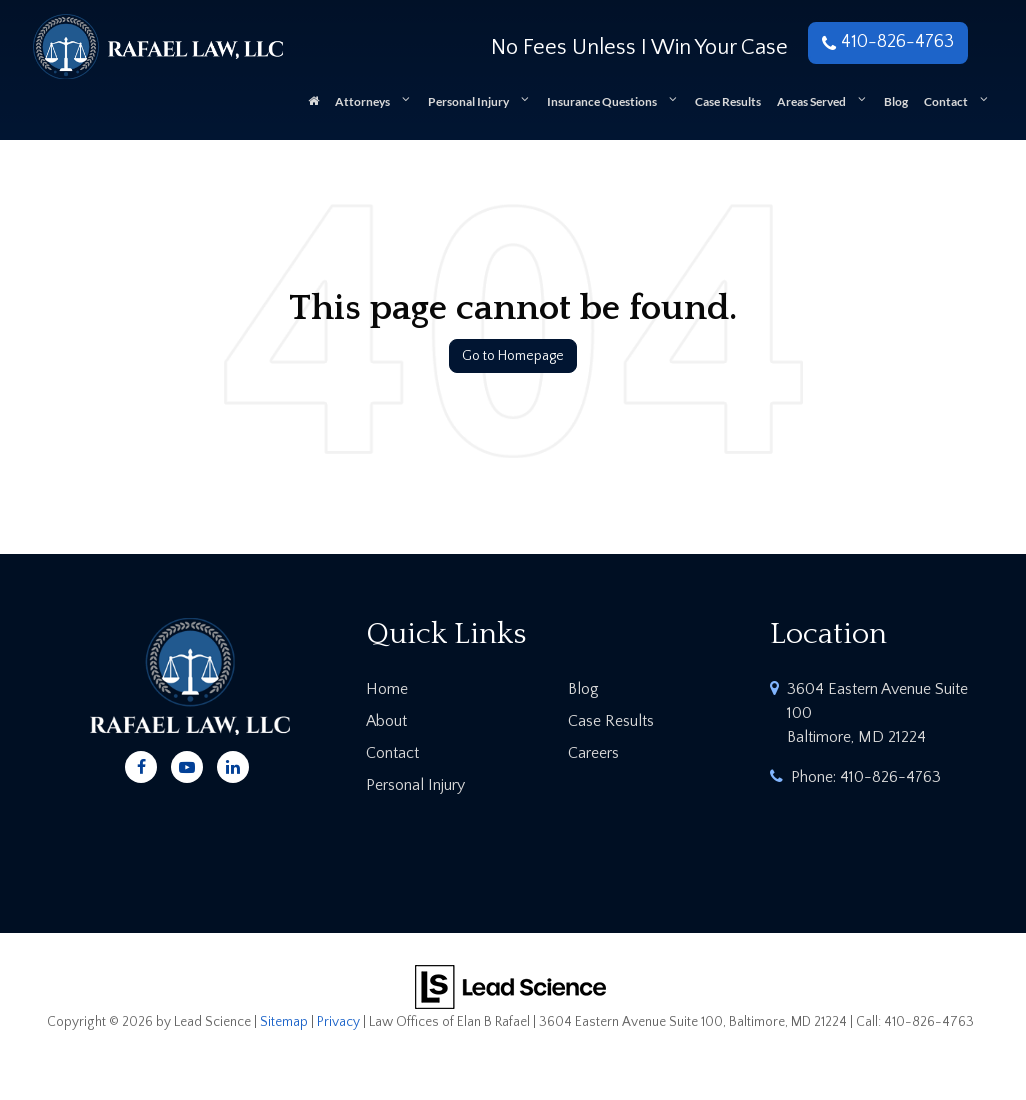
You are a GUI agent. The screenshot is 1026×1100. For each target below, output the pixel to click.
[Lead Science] (510, 985)
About (386, 721)
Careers (593, 753)
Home (387, 689)
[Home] (313, 108)
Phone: (866, 777)
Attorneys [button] (362, 101)
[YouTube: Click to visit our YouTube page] (187, 764)
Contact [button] (946, 101)
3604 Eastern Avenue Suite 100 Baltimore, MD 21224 (877, 713)
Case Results (728, 101)
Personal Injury (415, 785)
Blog (896, 101)
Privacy (338, 1022)
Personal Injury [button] (468, 101)
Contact (392, 753)
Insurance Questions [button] (602, 101)
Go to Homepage (513, 356)
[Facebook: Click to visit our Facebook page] (141, 764)
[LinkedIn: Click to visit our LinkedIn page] (233, 764)
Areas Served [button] (811, 101)
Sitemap (284, 1022)
